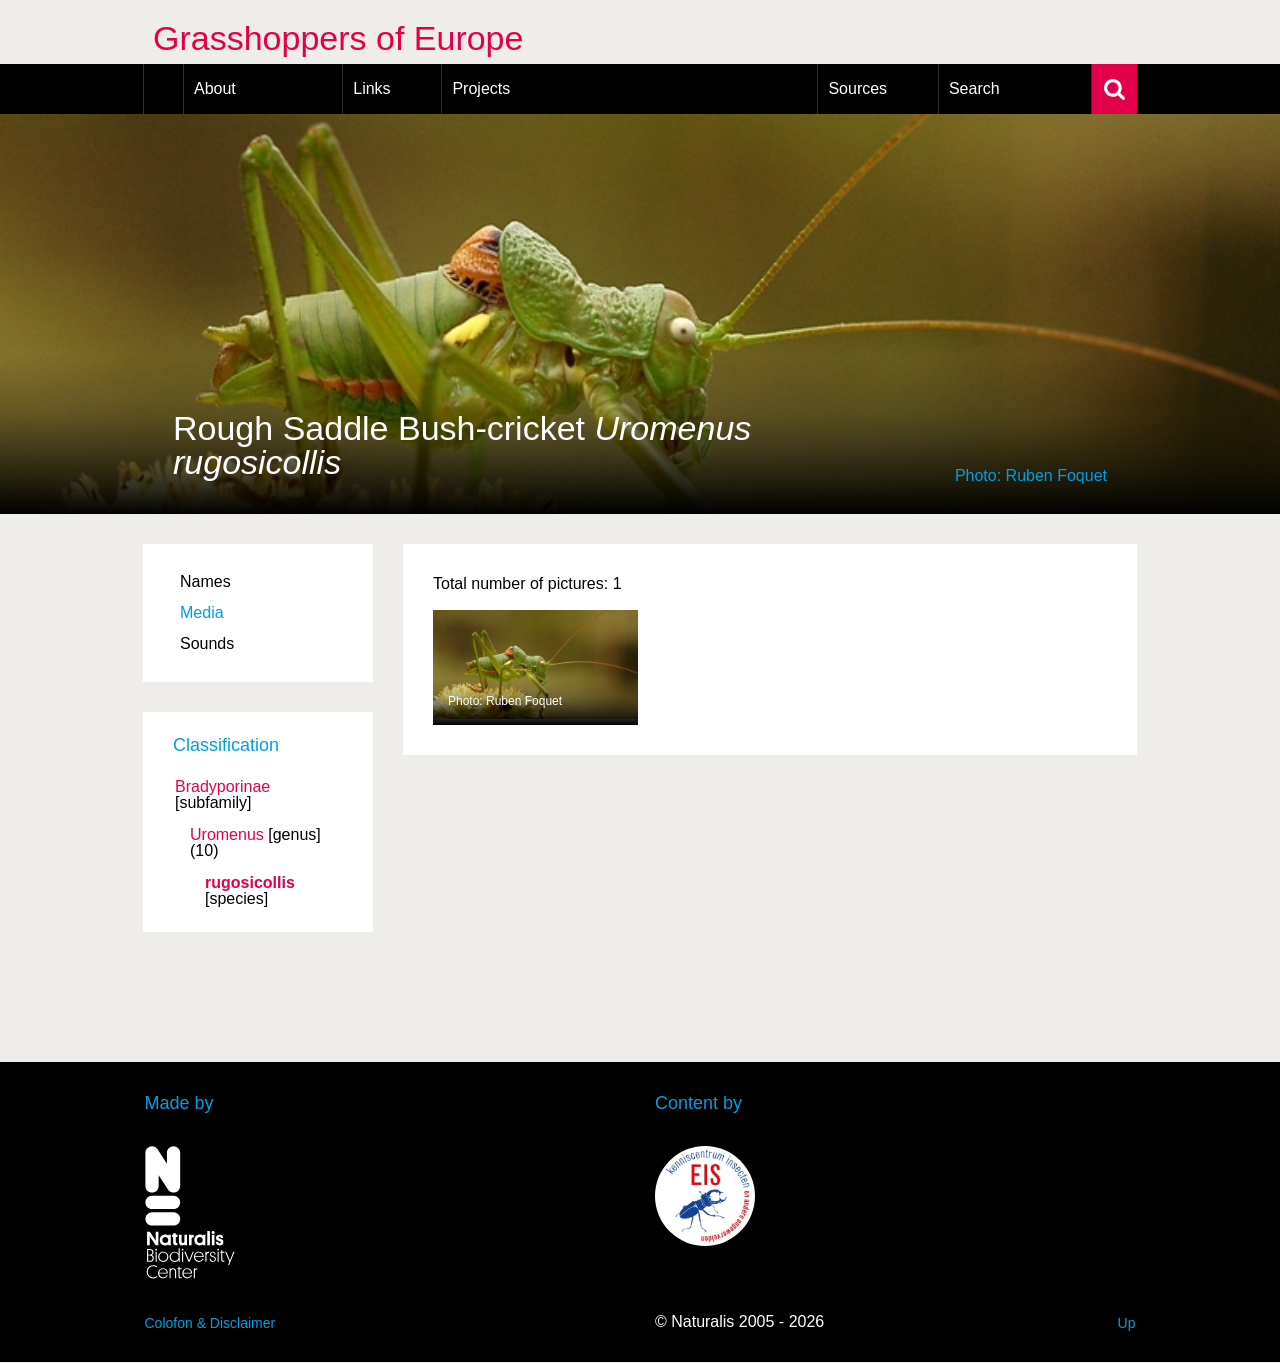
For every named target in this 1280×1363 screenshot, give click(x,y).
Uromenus (227, 835)
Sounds (207, 643)
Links (371, 88)
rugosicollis (250, 883)
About (215, 88)
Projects (481, 88)
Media (202, 612)
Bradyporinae (222, 787)
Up (1127, 1323)
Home (163, 89)
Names (205, 581)
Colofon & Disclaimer (210, 1323)
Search (974, 88)
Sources (857, 88)
